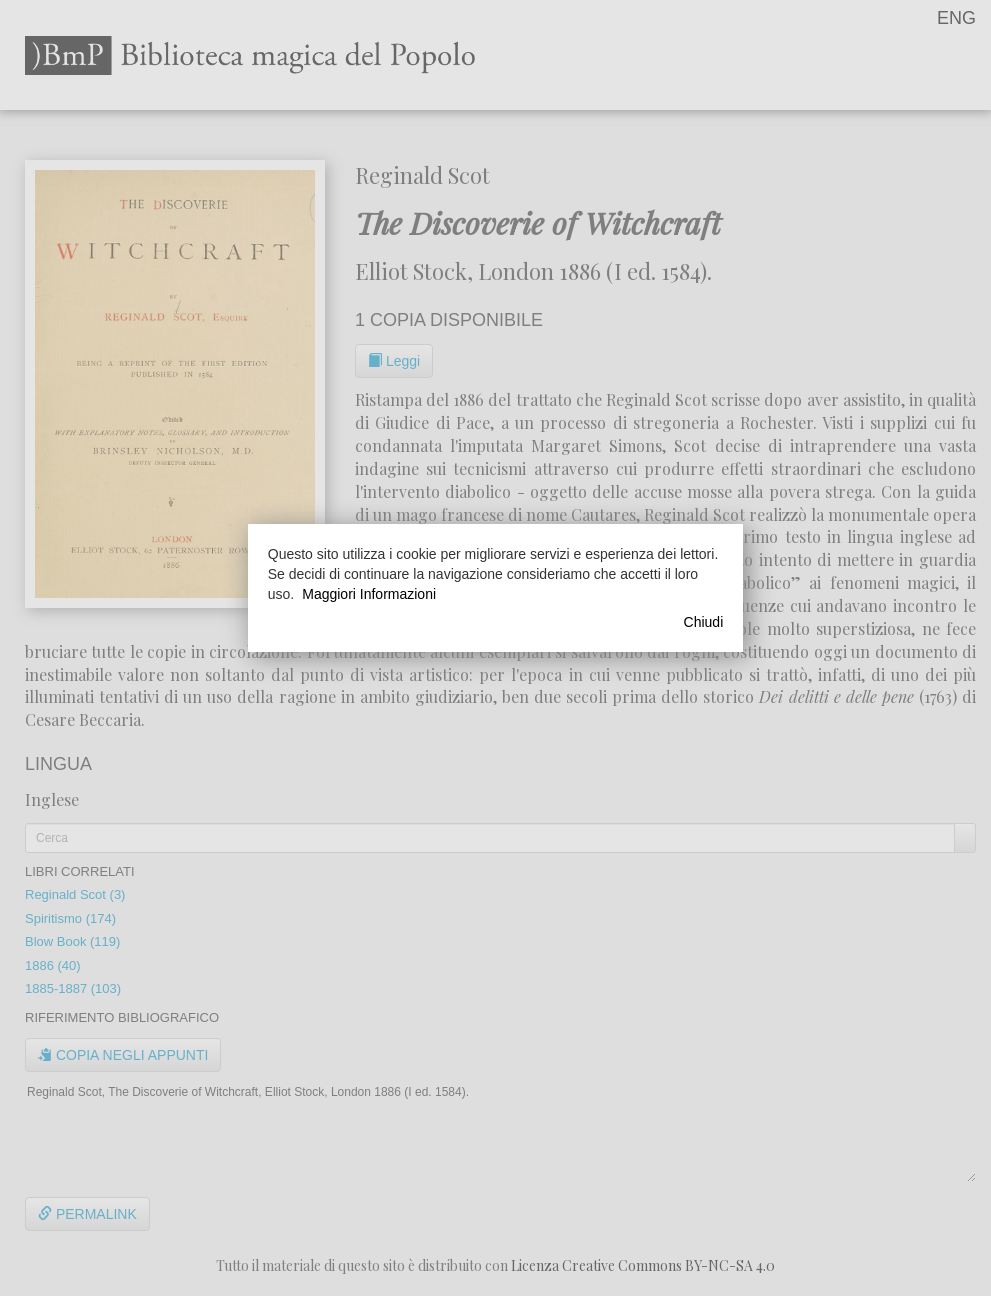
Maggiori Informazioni (369, 594)
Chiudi (704, 622)
